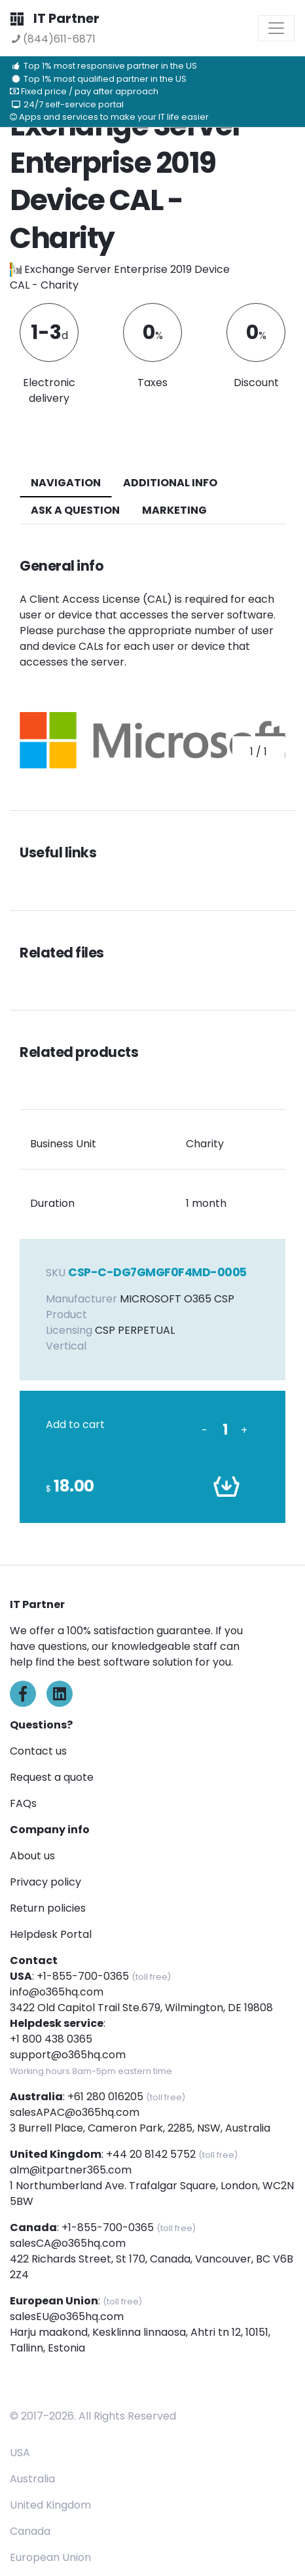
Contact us (38, 1751)
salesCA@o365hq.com (68, 2243)
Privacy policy (45, 1881)
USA (20, 2452)
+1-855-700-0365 (83, 1976)
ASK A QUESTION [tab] (75, 510)
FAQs (23, 1803)
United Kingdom (50, 2505)
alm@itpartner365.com (71, 2169)
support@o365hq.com (68, 2054)
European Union (50, 2557)
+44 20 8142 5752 (151, 2154)
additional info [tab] (170, 482)
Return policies (48, 1908)
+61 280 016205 (105, 2096)
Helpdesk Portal (51, 1934)
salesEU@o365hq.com (67, 2316)
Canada (30, 2531)
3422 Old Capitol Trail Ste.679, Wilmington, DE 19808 (141, 2007)
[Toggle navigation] (276, 28)
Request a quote (52, 1777)
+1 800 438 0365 (51, 2039)
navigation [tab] (66, 482)
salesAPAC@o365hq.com (74, 2112)
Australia (32, 2478)
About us (32, 1855)
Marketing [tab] (174, 510)
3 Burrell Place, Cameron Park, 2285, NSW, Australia (140, 2128)
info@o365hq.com (56, 1991)
